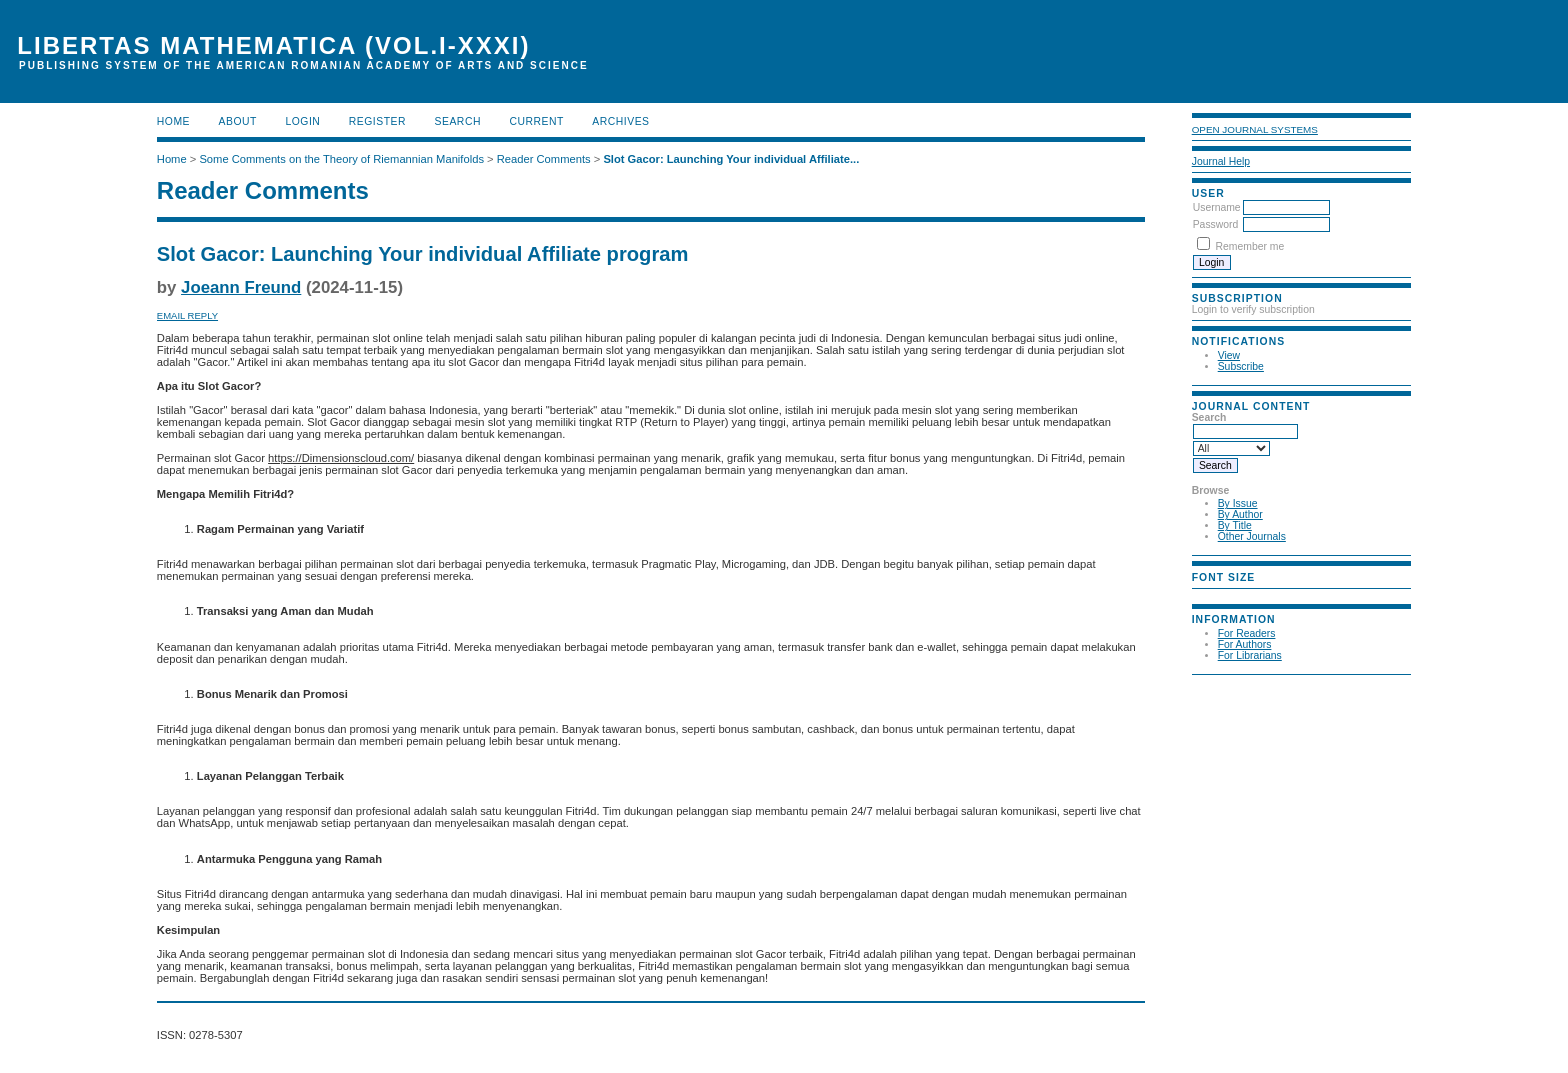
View (1229, 355)
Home (173, 121)
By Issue (1238, 503)
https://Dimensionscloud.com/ (341, 458)
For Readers (1247, 633)
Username (1217, 207)
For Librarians (1250, 655)
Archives (620, 121)
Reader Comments (544, 159)
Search (458, 121)
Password (1216, 224)
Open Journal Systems (1255, 129)
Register (377, 121)
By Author (1240, 514)
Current (536, 121)
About (238, 121)
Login (302, 121)
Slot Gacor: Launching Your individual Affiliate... (731, 159)
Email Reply (187, 315)
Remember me (1250, 246)
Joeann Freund (241, 287)
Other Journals (1252, 536)
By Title (1235, 525)
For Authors (1245, 644)
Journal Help (1221, 161)
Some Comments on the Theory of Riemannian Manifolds (341, 159)
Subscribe (1241, 366)
